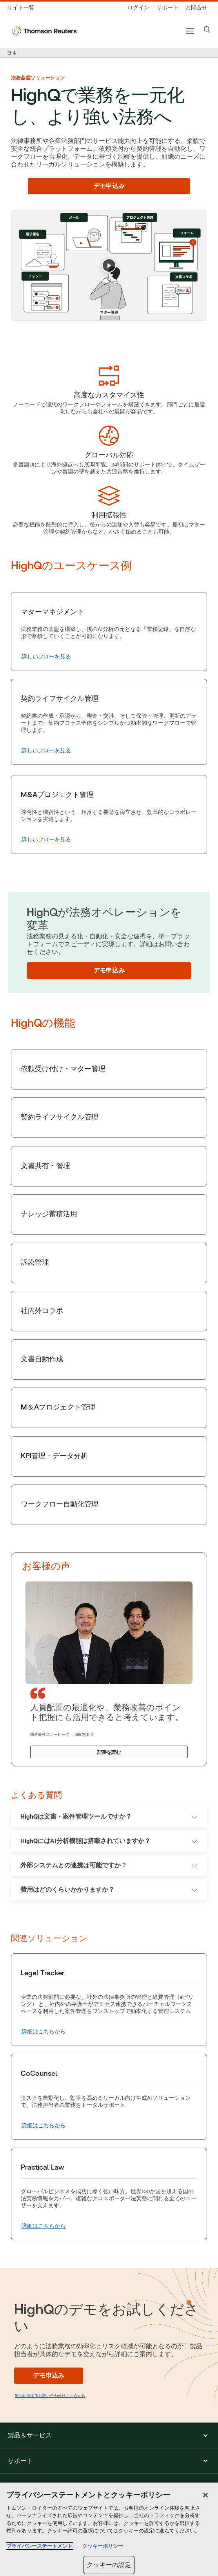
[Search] (207, 29)
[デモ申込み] (109, 186)
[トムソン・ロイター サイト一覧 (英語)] (22, 8)
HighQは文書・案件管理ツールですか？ (109, 1816)
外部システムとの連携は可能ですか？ (109, 1865)
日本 (12, 53)
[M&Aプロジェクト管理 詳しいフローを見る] (46, 839)
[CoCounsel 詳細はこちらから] (43, 2125)
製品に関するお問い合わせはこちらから (50, 2395)
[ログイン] (138, 8)
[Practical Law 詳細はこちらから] (43, 2226)
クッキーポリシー (102, 2546)
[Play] (109, 265)
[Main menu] (189, 31)
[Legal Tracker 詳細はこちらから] (43, 2031)
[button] (109, 2435)
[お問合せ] (196, 8)
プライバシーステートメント (39, 2546)
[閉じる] (205, 2495)
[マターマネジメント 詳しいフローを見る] (46, 656)
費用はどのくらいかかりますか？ (109, 1889)
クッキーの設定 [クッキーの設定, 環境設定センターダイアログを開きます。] (109, 2564)
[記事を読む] (109, 1752)
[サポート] (167, 8)
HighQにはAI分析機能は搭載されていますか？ (109, 1841)
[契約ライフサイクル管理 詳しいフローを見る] (46, 750)
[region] (109, 2529)
